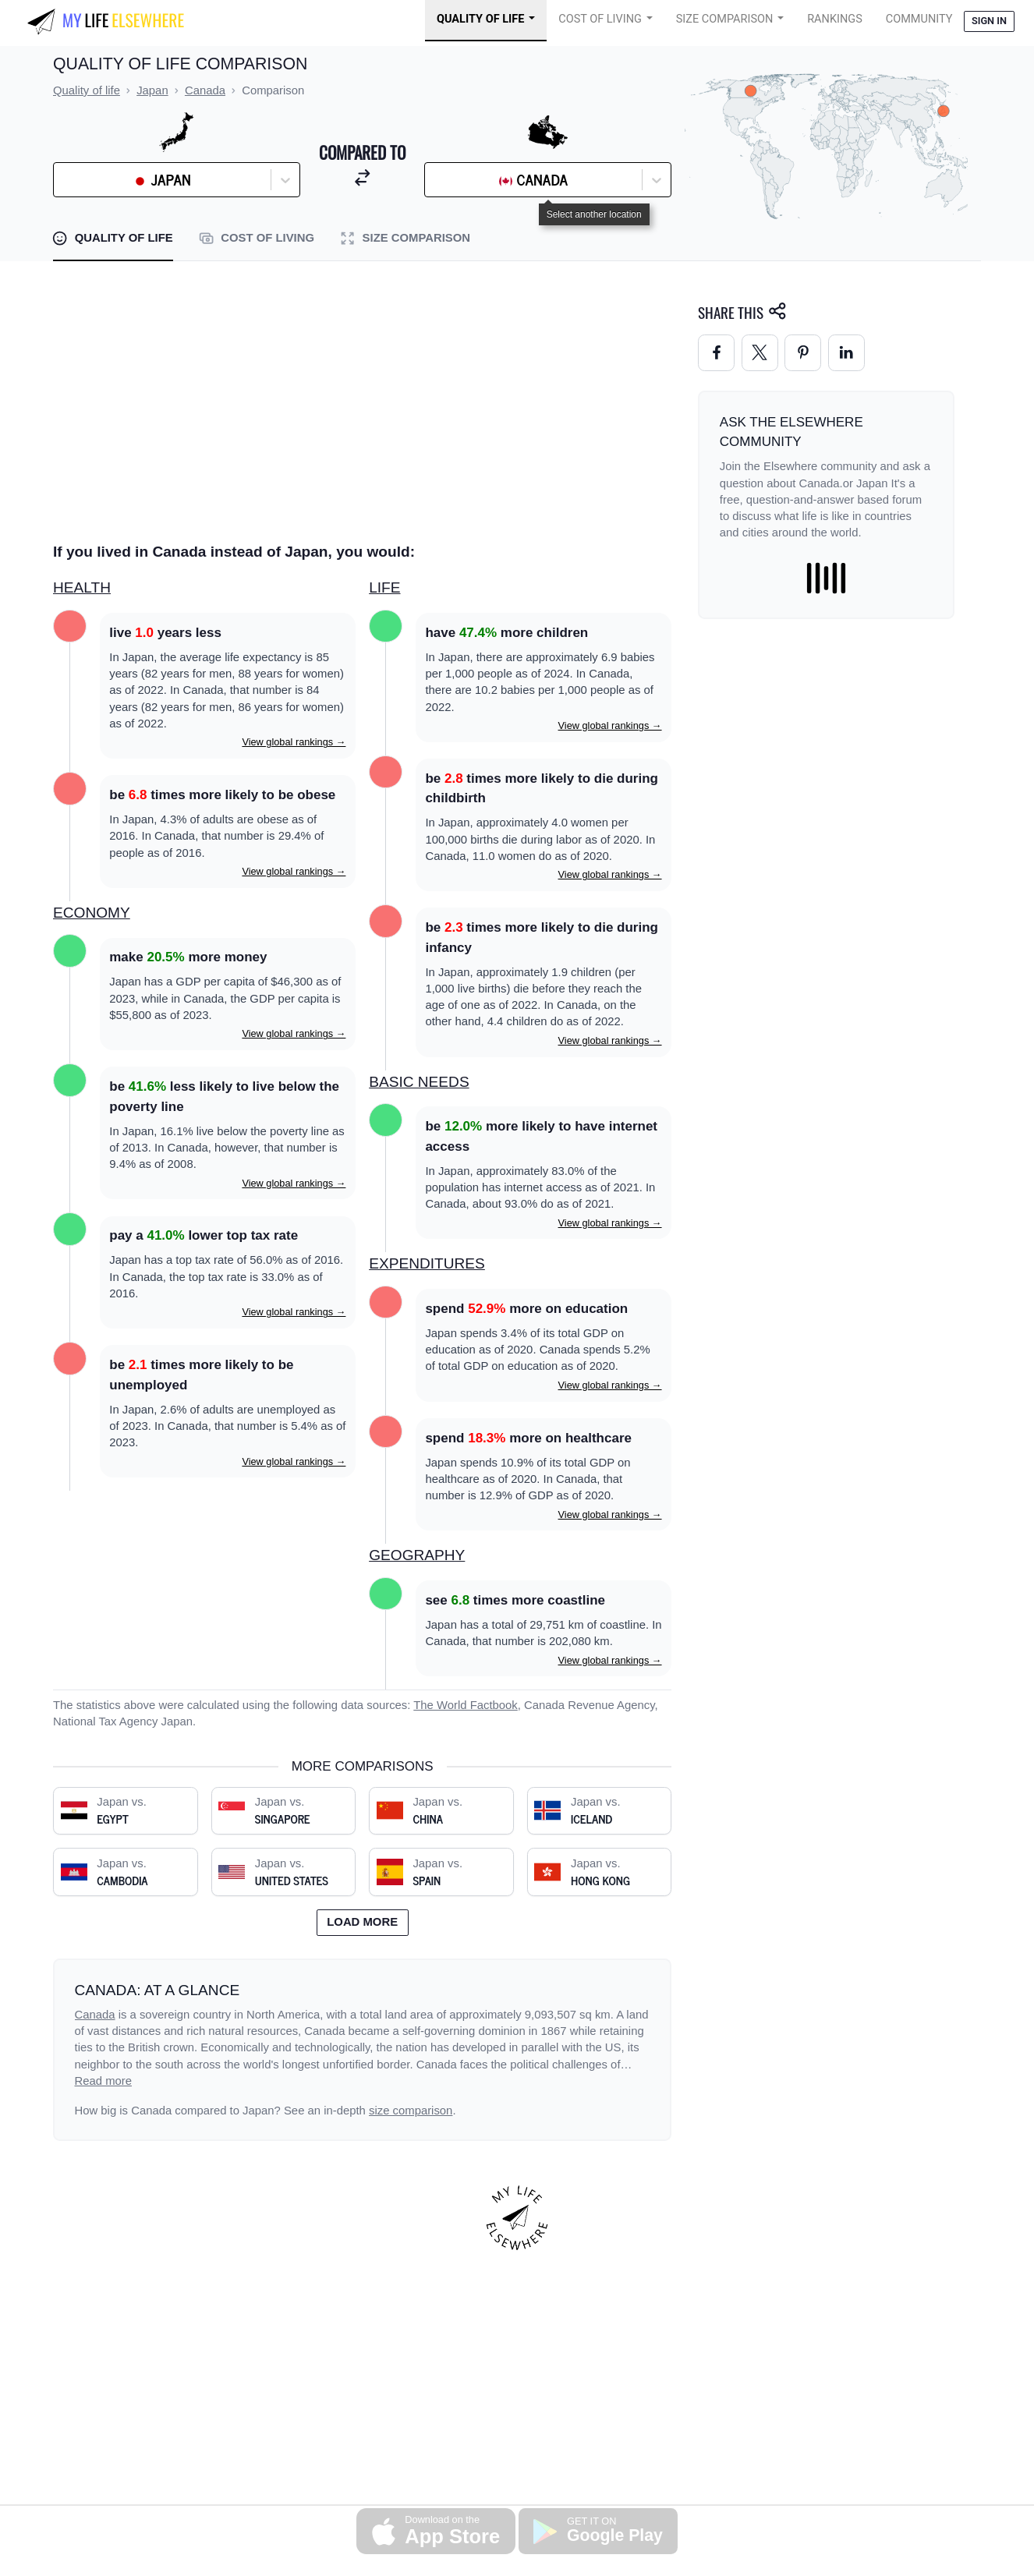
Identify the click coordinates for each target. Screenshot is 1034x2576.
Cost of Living (600, 19)
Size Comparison (725, 19)
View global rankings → (293, 742)
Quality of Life (480, 19)
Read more (104, 2081)
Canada (95, 2014)
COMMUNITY (919, 19)
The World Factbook (465, 1705)
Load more (362, 1922)
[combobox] (101, 180)
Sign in (989, 21)
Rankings (834, 19)
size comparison (410, 2110)
